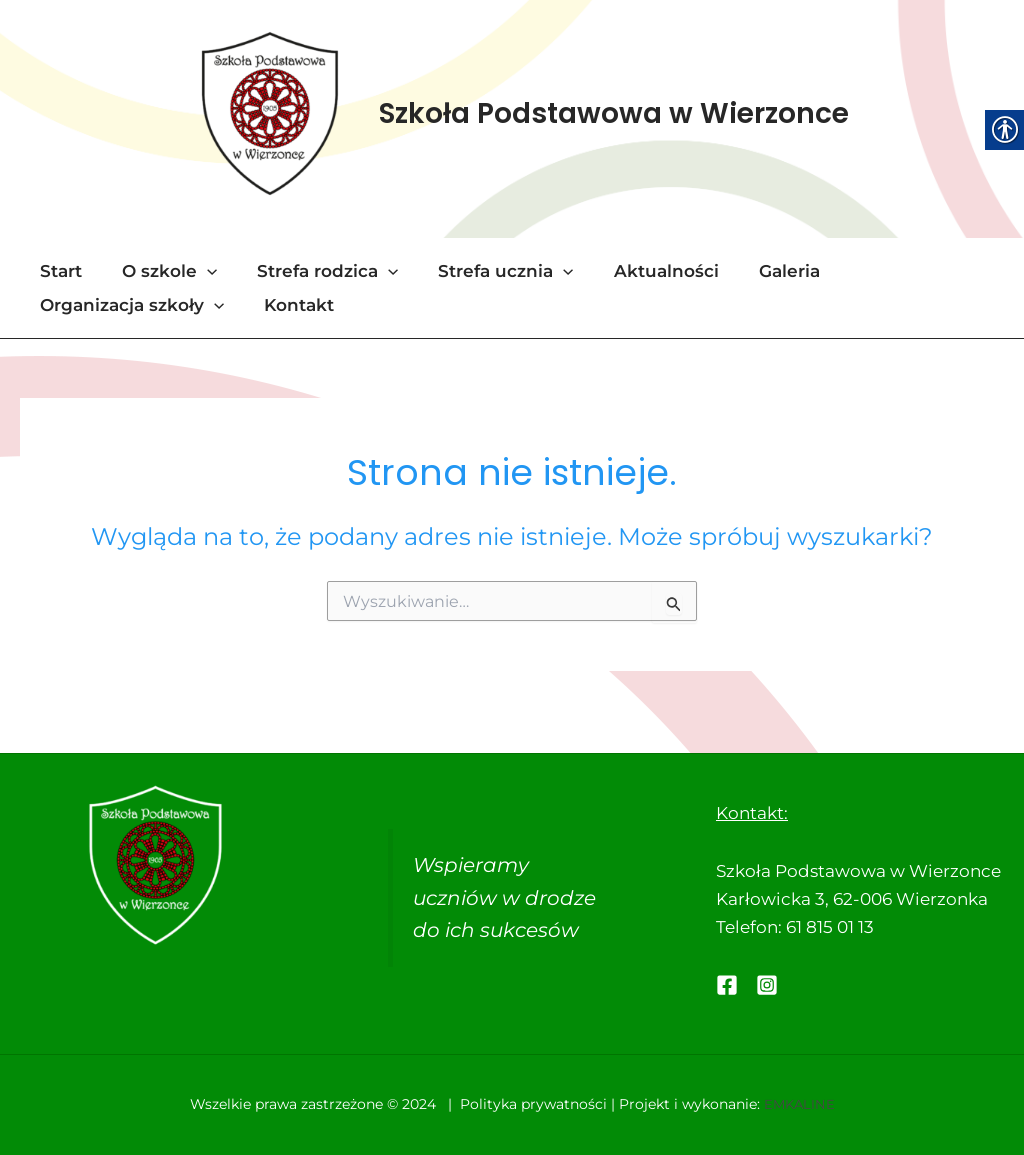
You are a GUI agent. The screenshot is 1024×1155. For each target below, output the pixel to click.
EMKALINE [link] (799, 1105)
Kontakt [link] (290, 307)
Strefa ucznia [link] (484, 273)
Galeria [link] (756, 273)
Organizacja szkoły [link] (129, 307)
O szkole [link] (160, 273)
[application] (198, 273)
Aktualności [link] (639, 273)
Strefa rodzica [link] (312, 273)
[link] (269, 114)
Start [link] (58, 273)
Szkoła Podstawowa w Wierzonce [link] (615, 114)
